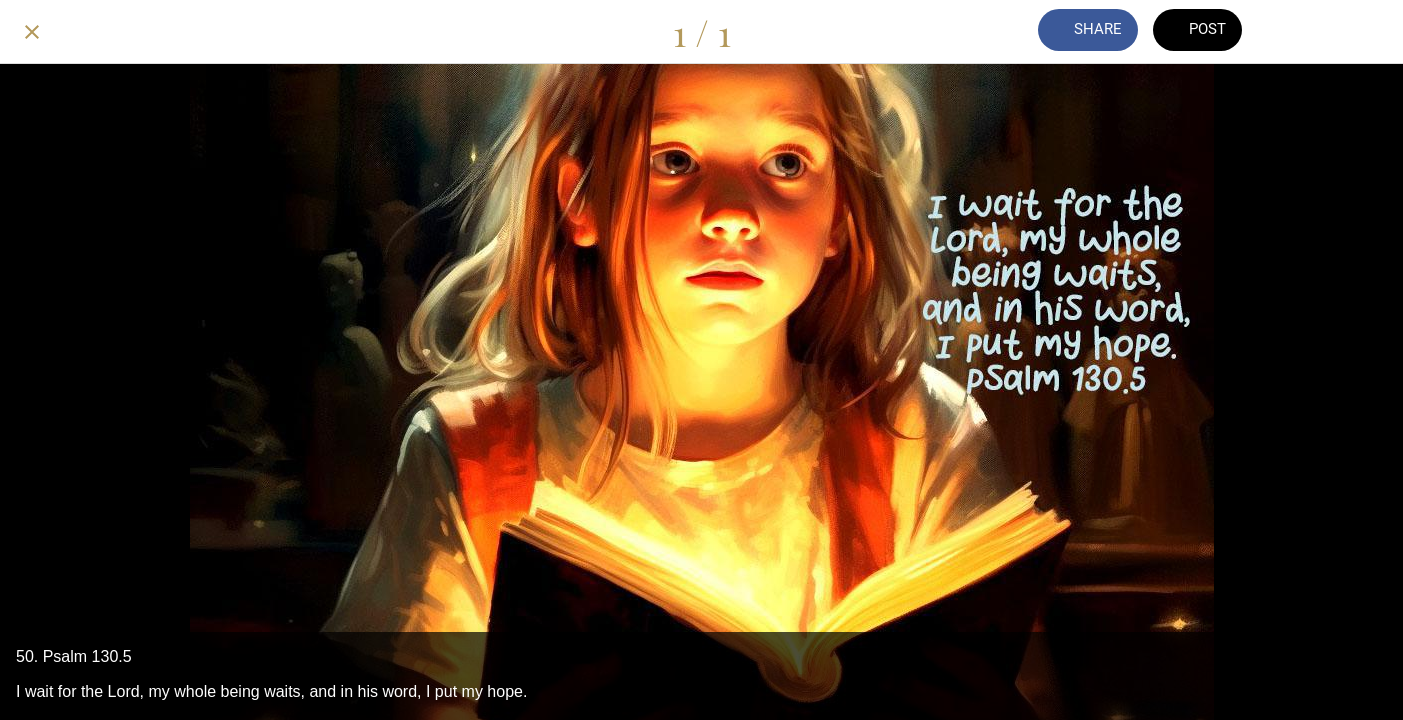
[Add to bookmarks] (1351, 32)
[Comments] (1299, 32)
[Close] (32, 32)
